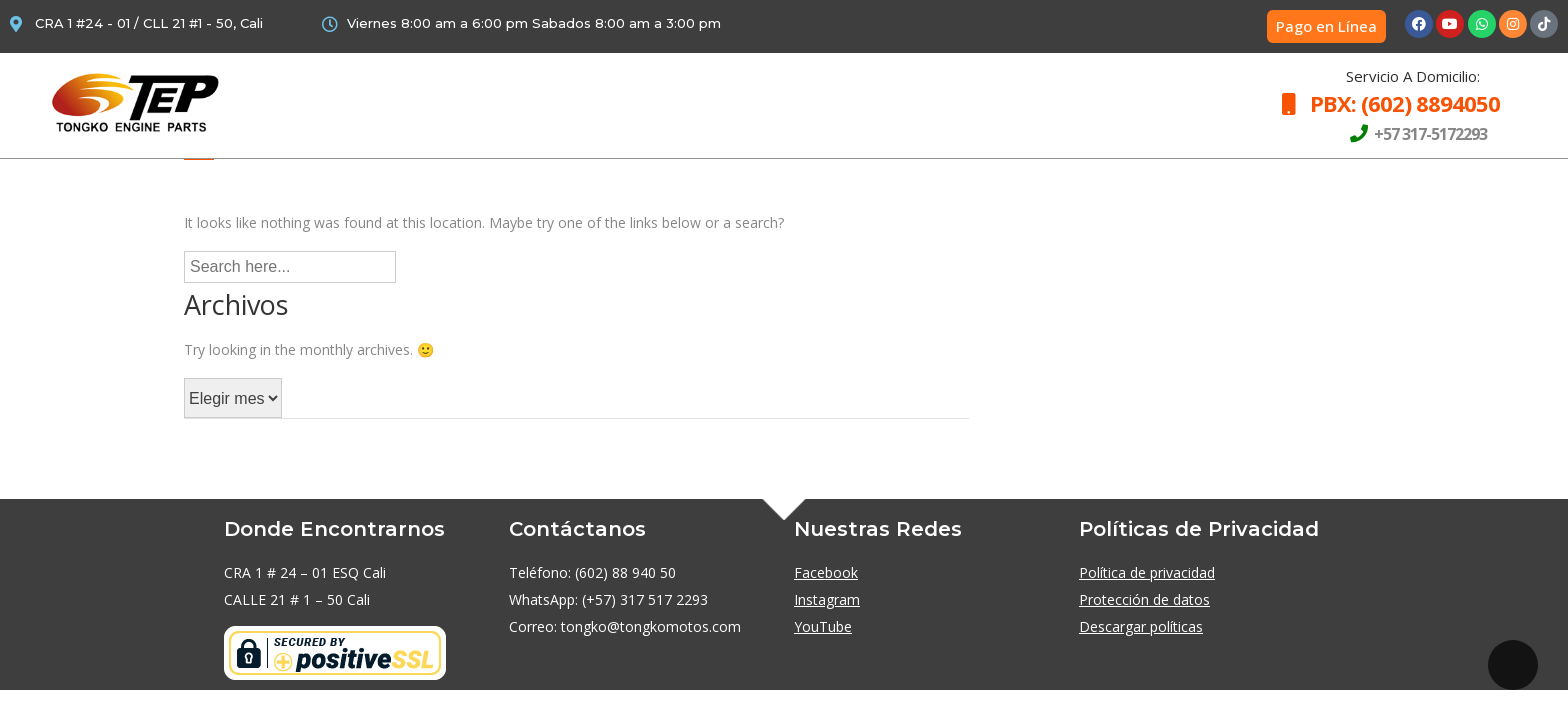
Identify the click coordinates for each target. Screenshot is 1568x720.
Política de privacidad (1147, 572)
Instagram (827, 599)
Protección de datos (1144, 599)
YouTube (823, 626)
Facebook (826, 572)
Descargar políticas (1141, 626)
